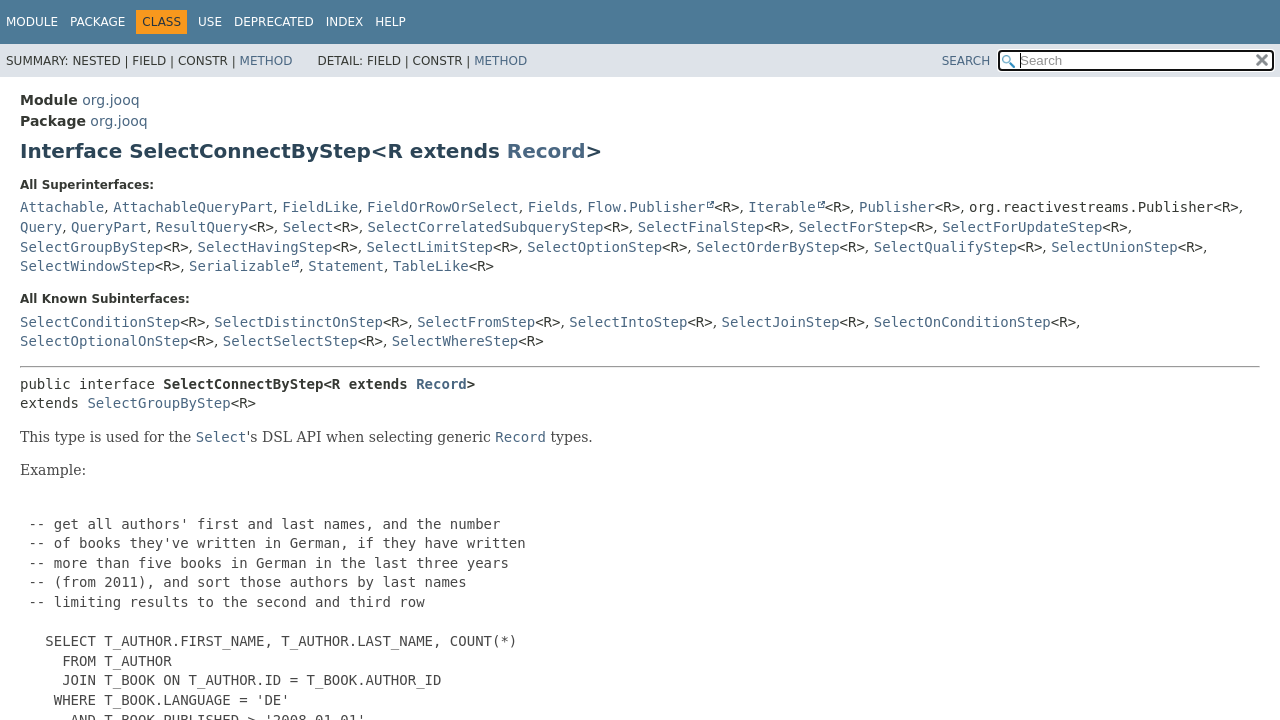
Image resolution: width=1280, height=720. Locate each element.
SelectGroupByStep (91, 247)
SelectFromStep (476, 322)
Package (97, 22)
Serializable (239, 266)
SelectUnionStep (1114, 247)
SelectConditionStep (100, 322)
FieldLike (320, 207)
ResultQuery (202, 227)
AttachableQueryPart (193, 207)
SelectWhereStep (455, 341)
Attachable (62, 207)
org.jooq (110, 100)
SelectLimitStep (430, 247)
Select (308, 227)
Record (546, 151)
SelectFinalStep (701, 227)
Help (390, 22)
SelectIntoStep (628, 322)
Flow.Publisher (646, 207)
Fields (553, 207)
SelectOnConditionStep (962, 322)
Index (345, 22)
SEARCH (966, 61)
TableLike (431, 266)
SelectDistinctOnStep (298, 322)
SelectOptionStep (594, 247)
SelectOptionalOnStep (104, 341)
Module (32, 22)
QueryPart (109, 227)
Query (41, 227)
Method (266, 61)
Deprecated (274, 22)
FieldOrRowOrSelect (443, 207)
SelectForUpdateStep (1022, 227)
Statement (346, 266)
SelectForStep (853, 227)
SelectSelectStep (290, 341)
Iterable (781, 207)
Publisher (897, 207)
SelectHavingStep (265, 247)
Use (210, 22)
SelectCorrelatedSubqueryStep (486, 227)
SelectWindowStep (87, 266)
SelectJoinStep (781, 322)
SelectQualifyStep (945, 247)
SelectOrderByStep (767, 247)
